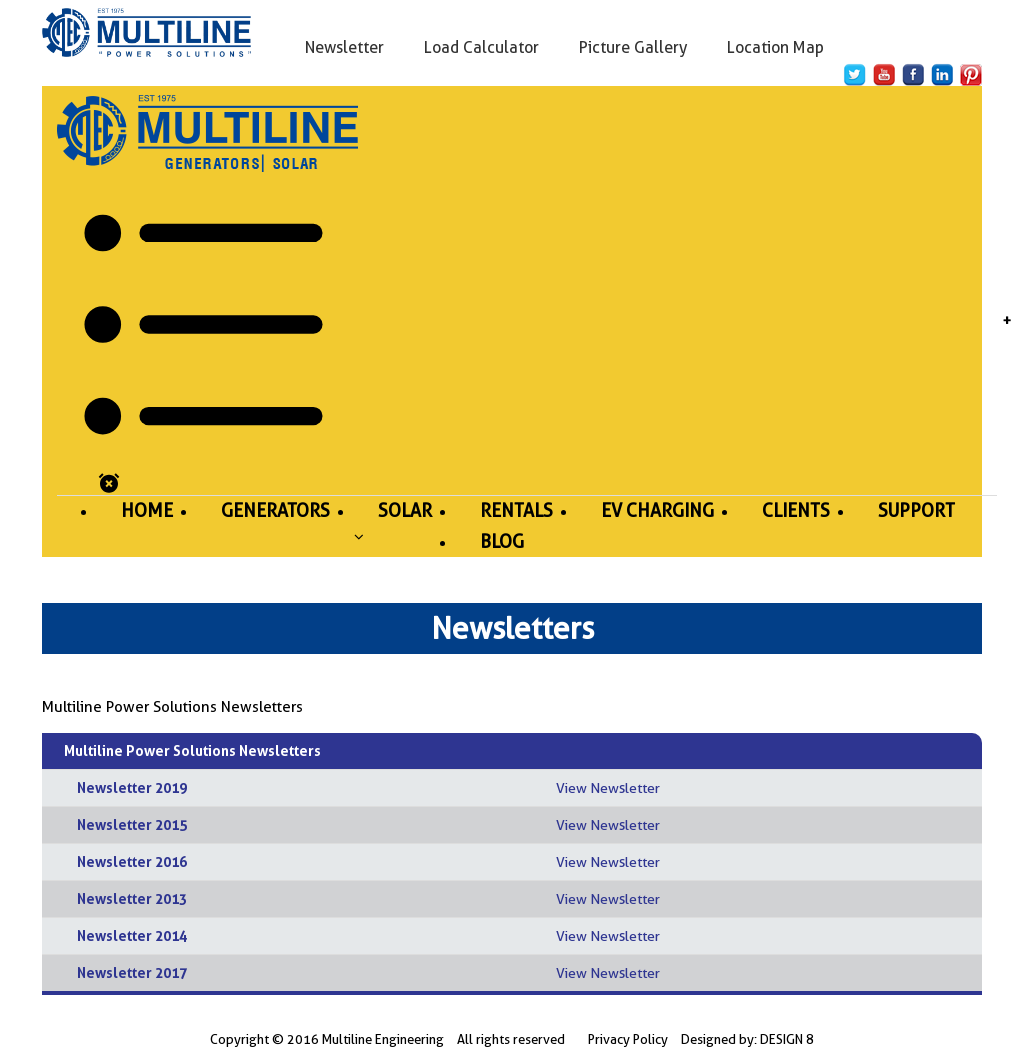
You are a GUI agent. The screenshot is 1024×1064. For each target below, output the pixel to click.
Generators (275, 510)
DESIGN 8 (787, 1039)
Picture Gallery (633, 47)
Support (916, 510)
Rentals (516, 510)
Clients (796, 510)
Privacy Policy (628, 1039)
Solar (405, 510)
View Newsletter (608, 788)
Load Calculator (481, 47)
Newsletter (344, 47)
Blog (502, 541)
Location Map (775, 47)
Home (147, 510)
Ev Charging (657, 510)
